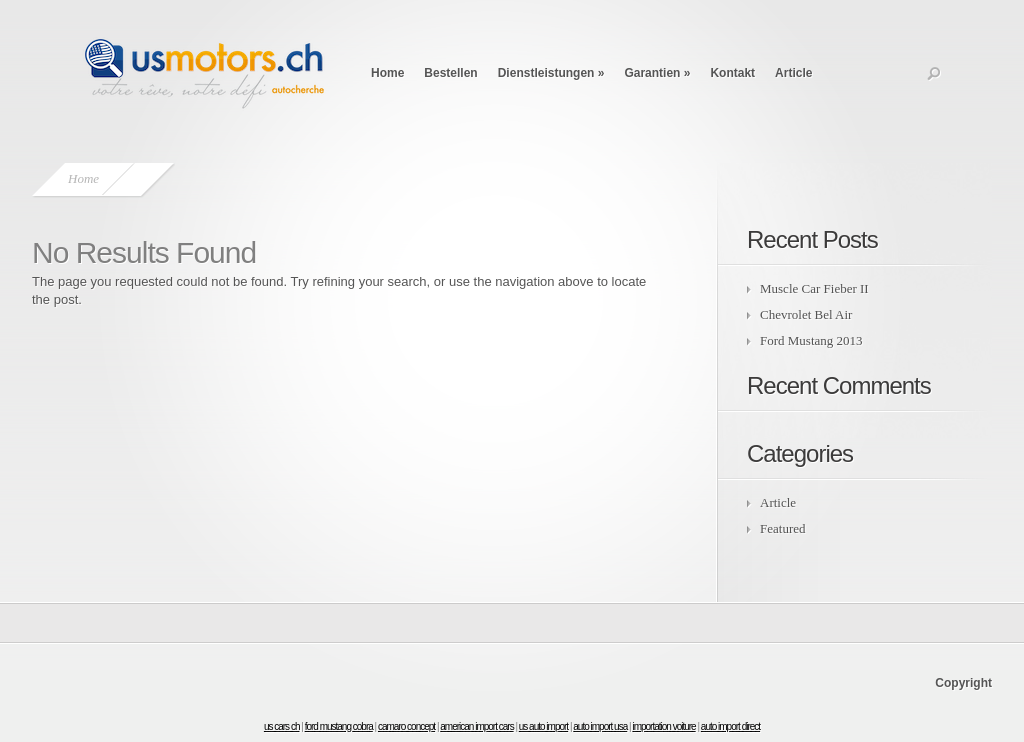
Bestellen (450, 73)
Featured (782, 528)
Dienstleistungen (551, 73)
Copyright (963, 683)
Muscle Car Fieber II (814, 288)
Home (387, 73)
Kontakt (732, 73)
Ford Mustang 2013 (811, 340)
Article (793, 73)
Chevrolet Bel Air (806, 314)
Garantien (657, 73)
